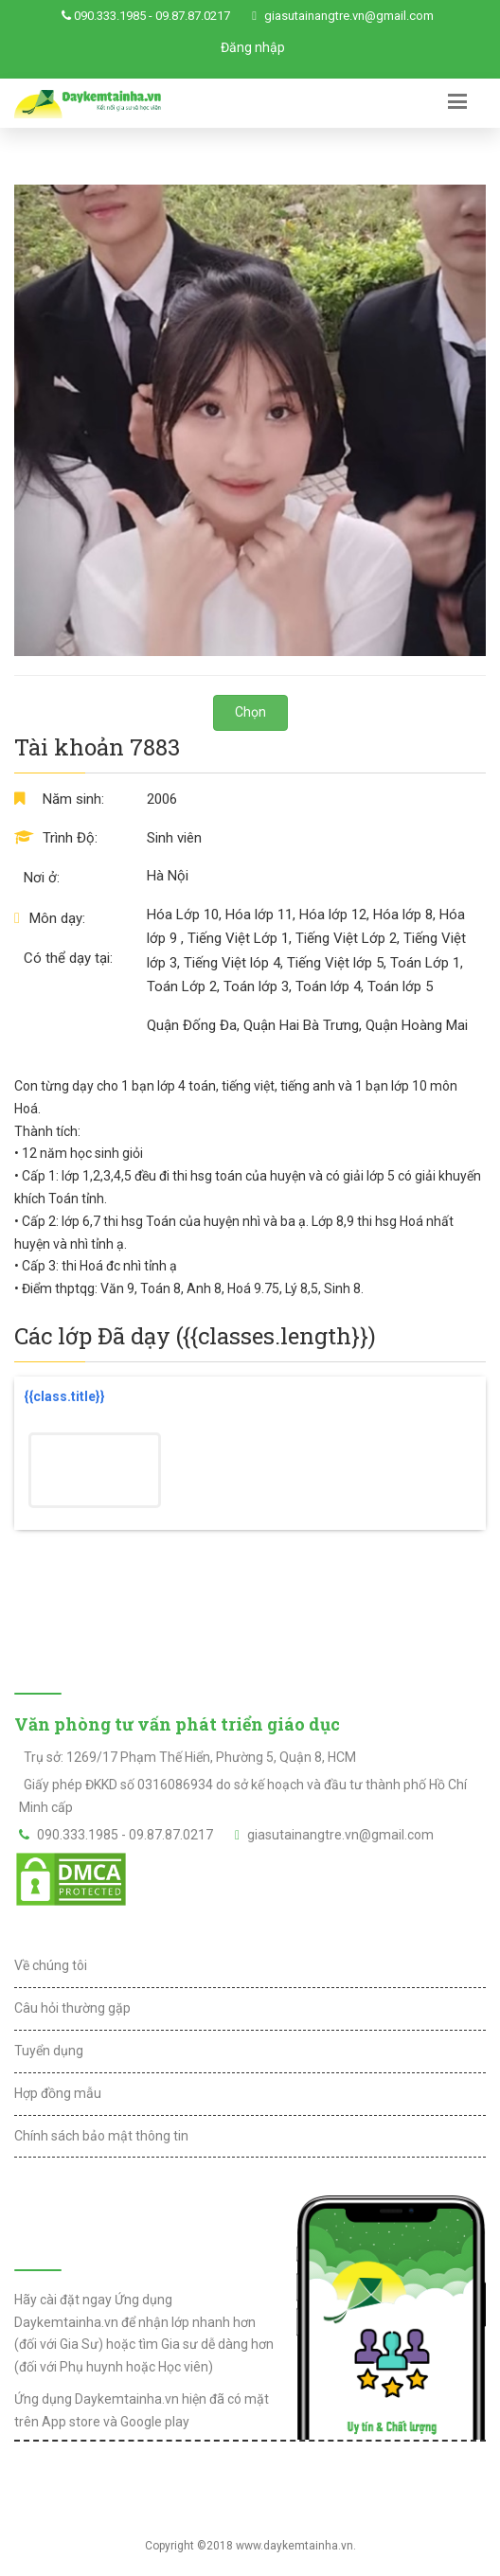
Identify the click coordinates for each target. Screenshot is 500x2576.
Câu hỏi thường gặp (72, 2008)
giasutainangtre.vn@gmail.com (349, 16)
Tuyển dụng (48, 2050)
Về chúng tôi (50, 1965)
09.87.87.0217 (192, 16)
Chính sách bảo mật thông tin (101, 2135)
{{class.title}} (64, 1396)
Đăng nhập (253, 47)
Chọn (250, 712)
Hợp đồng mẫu (57, 2093)
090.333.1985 (110, 16)
